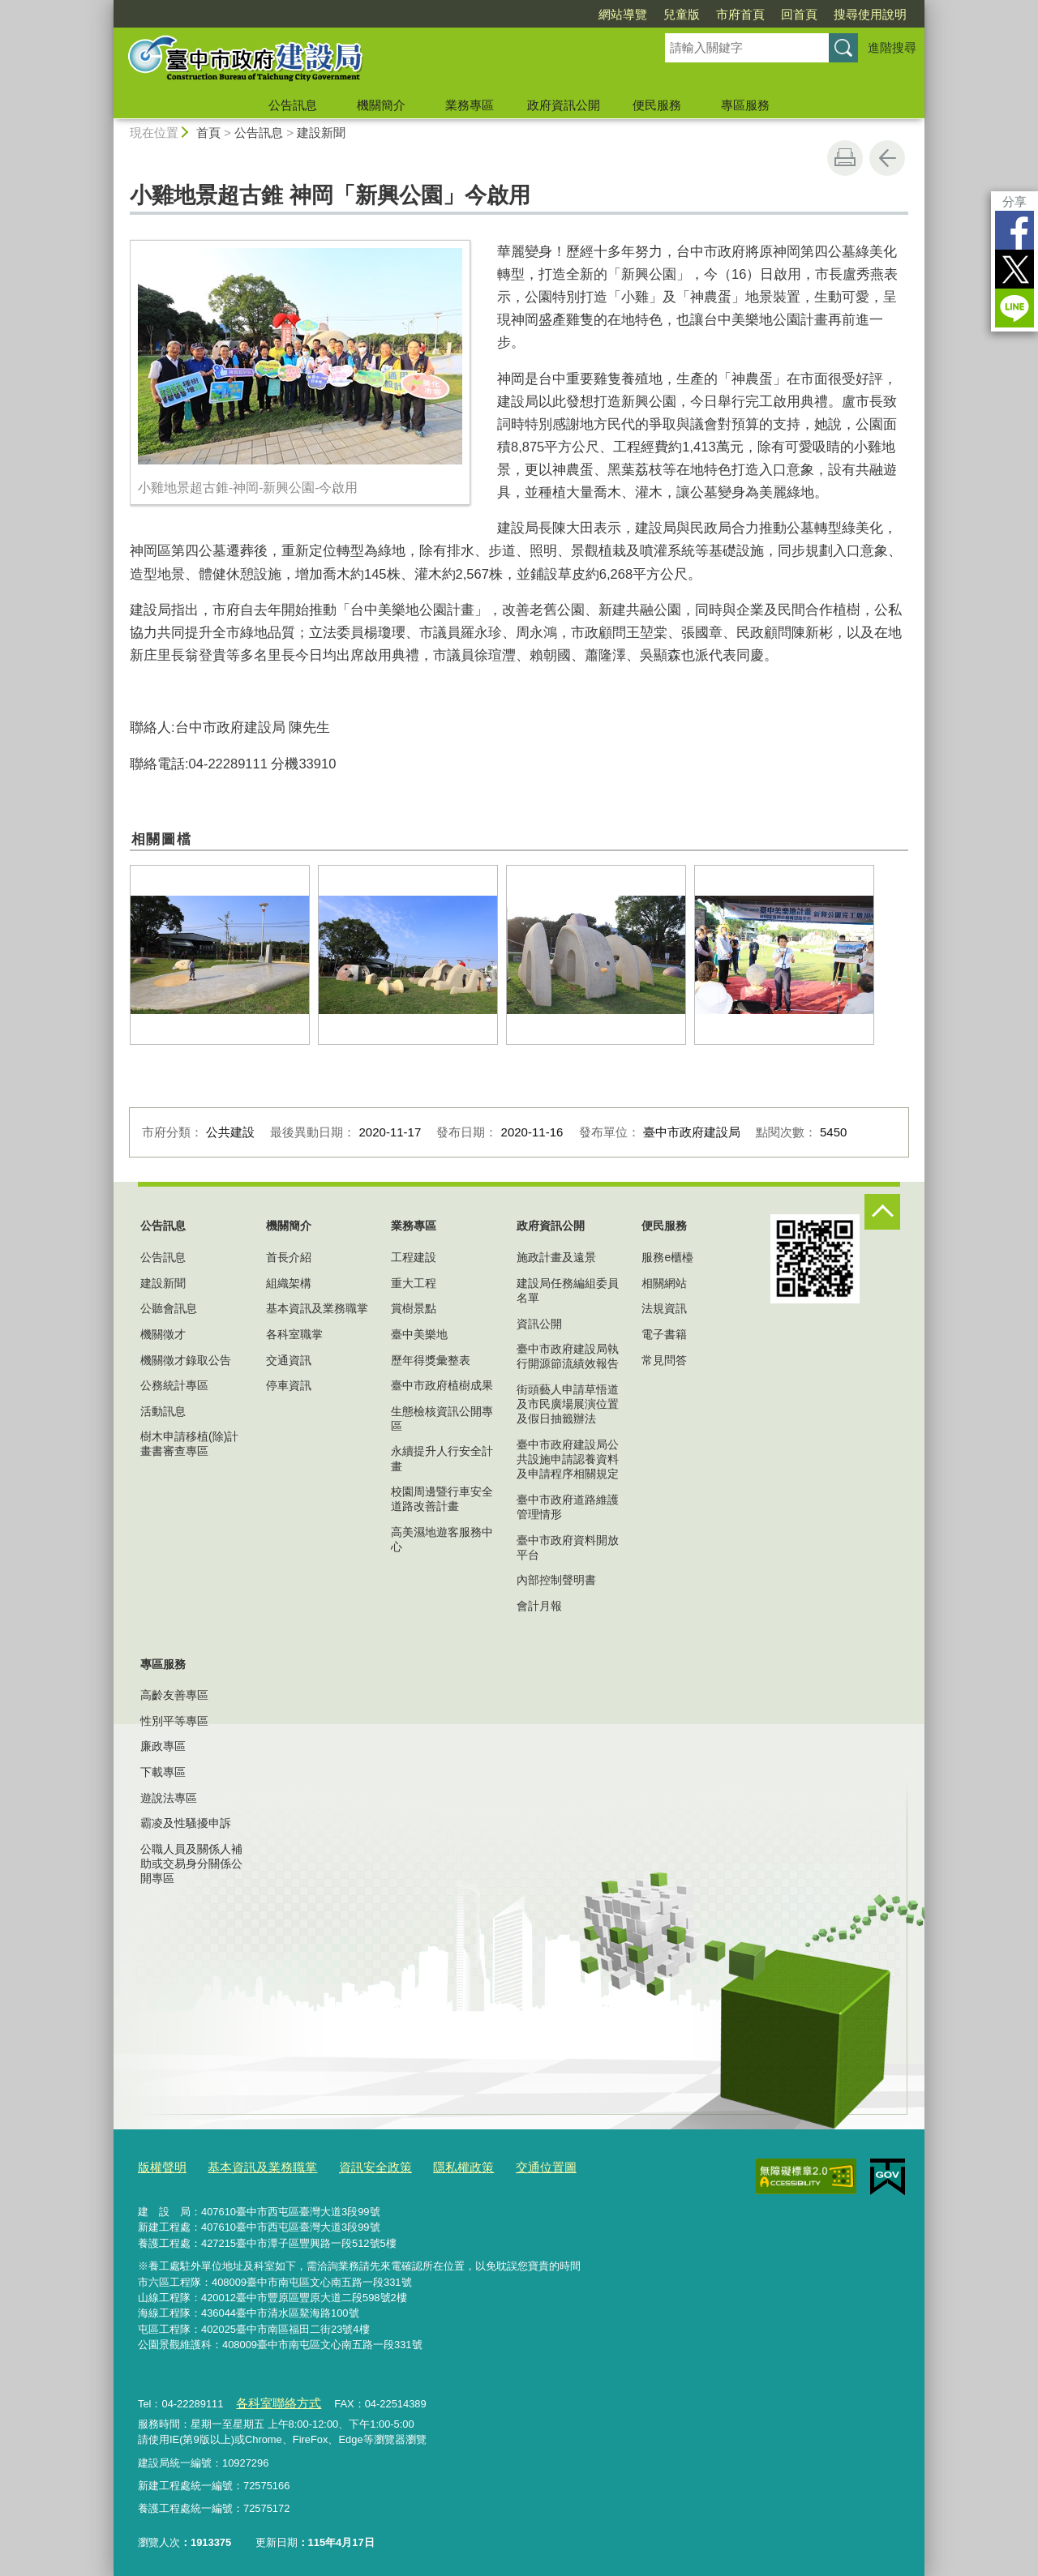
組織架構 (288, 1283)
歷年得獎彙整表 (430, 1360)
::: (106, 7)
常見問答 (664, 1360)
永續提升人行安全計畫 (442, 1458)
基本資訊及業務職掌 (317, 1308)
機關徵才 (163, 1334)
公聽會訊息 (168, 1308)
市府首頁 (740, 14)
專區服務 (745, 105)
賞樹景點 (413, 1308)
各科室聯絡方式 (272, 2399)
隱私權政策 (428, 2166)
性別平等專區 (174, 1720)
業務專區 (469, 105)
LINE (1014, 308)
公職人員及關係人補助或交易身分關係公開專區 (191, 1863)
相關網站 (664, 1283)
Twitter (1014, 269)
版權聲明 (159, 2166)
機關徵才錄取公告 (185, 1360)
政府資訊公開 (563, 105)
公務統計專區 (174, 1385)
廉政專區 (163, 1745)
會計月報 (539, 1605)
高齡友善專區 (174, 1694)
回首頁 (799, 14)
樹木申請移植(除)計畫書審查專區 (189, 1443)
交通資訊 (288, 1360)
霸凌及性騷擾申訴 (185, 1822)
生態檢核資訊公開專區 (442, 1418)
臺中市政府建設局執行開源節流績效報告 (568, 1356)
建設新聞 (321, 132)
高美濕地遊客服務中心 (442, 1539)
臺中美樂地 (419, 1334)
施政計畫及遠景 (556, 1257)
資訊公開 (539, 1323)
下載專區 (163, 1771)
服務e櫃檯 (667, 1257)
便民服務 (657, 105)
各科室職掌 (294, 1334)
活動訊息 (163, 1411)
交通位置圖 (503, 2166)
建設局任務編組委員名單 (568, 1290)
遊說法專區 (168, 1797)
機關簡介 (381, 105)
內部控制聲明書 (556, 1579)
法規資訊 (664, 1308)
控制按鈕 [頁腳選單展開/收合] (882, 1212)
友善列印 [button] (845, 158)
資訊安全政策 (349, 2166)
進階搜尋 (892, 47)
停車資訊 (288, 1385)
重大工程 (413, 1283)
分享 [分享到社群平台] (1014, 201)
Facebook (1014, 230)
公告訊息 (292, 105)
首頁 (208, 132)
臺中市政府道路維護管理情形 (568, 1507)
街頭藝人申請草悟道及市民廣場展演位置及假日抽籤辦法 (568, 1404)
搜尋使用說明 (870, 14)
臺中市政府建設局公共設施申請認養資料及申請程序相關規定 (568, 1459)
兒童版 (681, 14)
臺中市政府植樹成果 (442, 1385)
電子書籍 (664, 1334)
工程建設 (413, 1257)
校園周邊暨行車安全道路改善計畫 (442, 1499)
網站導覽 (622, 14)
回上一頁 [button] (887, 158)
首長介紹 (288, 1257)
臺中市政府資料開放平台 (568, 1547)
